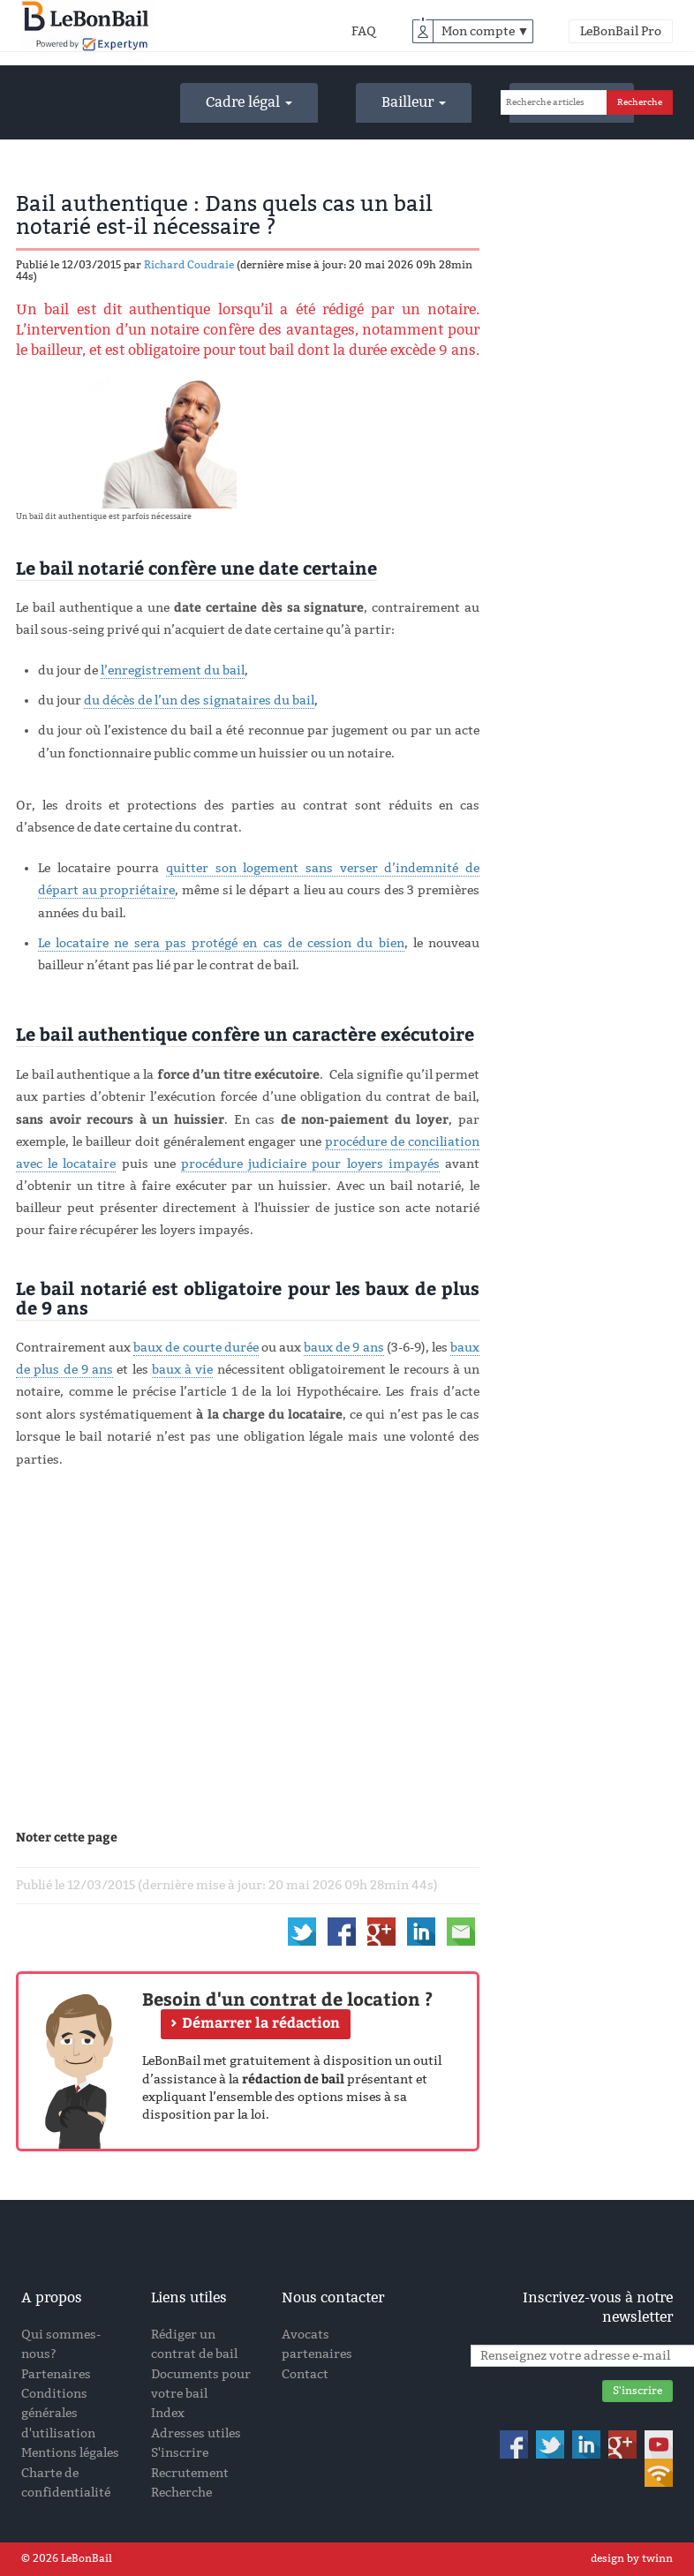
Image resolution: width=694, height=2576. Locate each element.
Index (168, 2413)
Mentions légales (70, 2452)
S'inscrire (179, 2452)
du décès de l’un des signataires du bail (199, 700)
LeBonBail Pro (620, 31)
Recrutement (190, 2473)
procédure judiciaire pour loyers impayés (310, 1163)
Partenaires (56, 2374)
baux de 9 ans (343, 1347)
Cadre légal (249, 102)
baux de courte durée (195, 1347)
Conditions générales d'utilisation (58, 2413)
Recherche (181, 2492)
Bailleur (413, 102)
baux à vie (183, 1369)
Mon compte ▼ (485, 31)
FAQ (363, 31)
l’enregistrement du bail (173, 670)
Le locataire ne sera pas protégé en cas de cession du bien (221, 943)
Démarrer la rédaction (261, 2022)
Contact (305, 2374)
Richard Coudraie (189, 265)
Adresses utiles (196, 2433)
